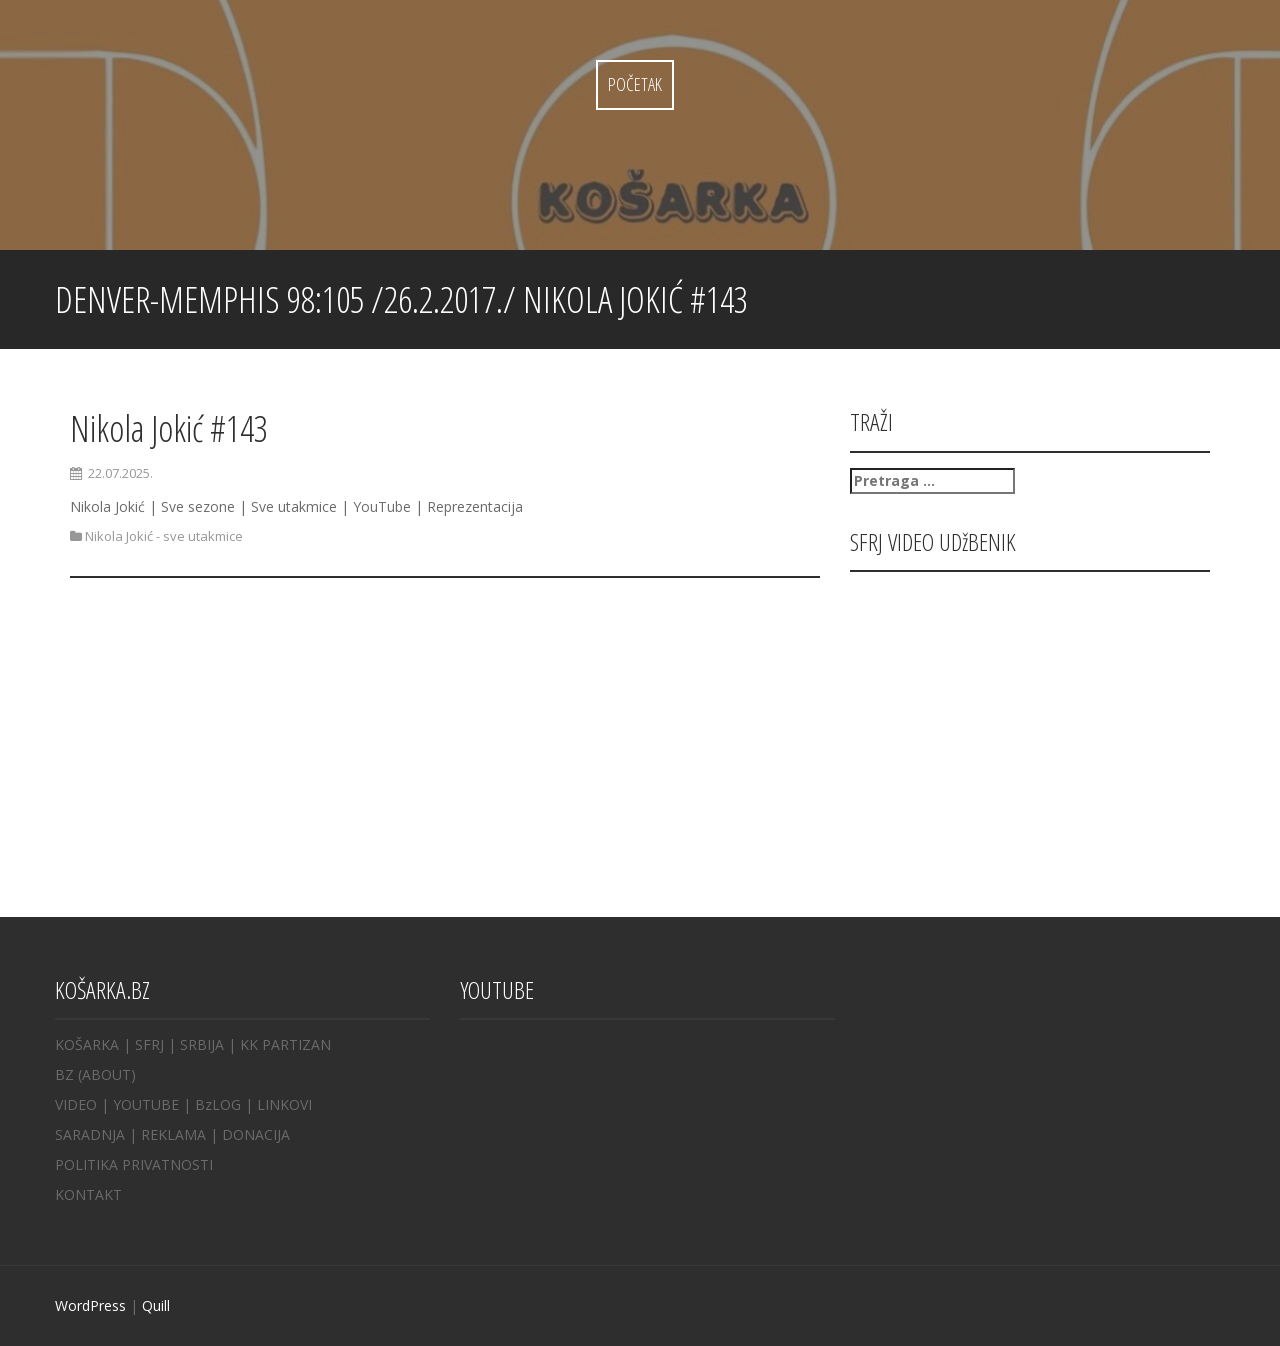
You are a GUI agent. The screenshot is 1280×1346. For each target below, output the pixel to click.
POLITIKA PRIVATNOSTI (134, 1164)
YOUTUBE (146, 1104)
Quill (156, 1305)
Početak (635, 84)
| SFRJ (143, 1044)
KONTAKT (88, 1194)
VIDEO (76, 1104)
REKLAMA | (181, 1134)
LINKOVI (284, 1104)
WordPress (90, 1305)
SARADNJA (90, 1134)
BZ (64, 1074)
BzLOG (218, 1104)
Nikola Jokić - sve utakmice (164, 536)
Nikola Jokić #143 (169, 428)
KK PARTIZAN (285, 1044)
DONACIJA (256, 1134)
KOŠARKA (87, 1044)
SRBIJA (202, 1044)
